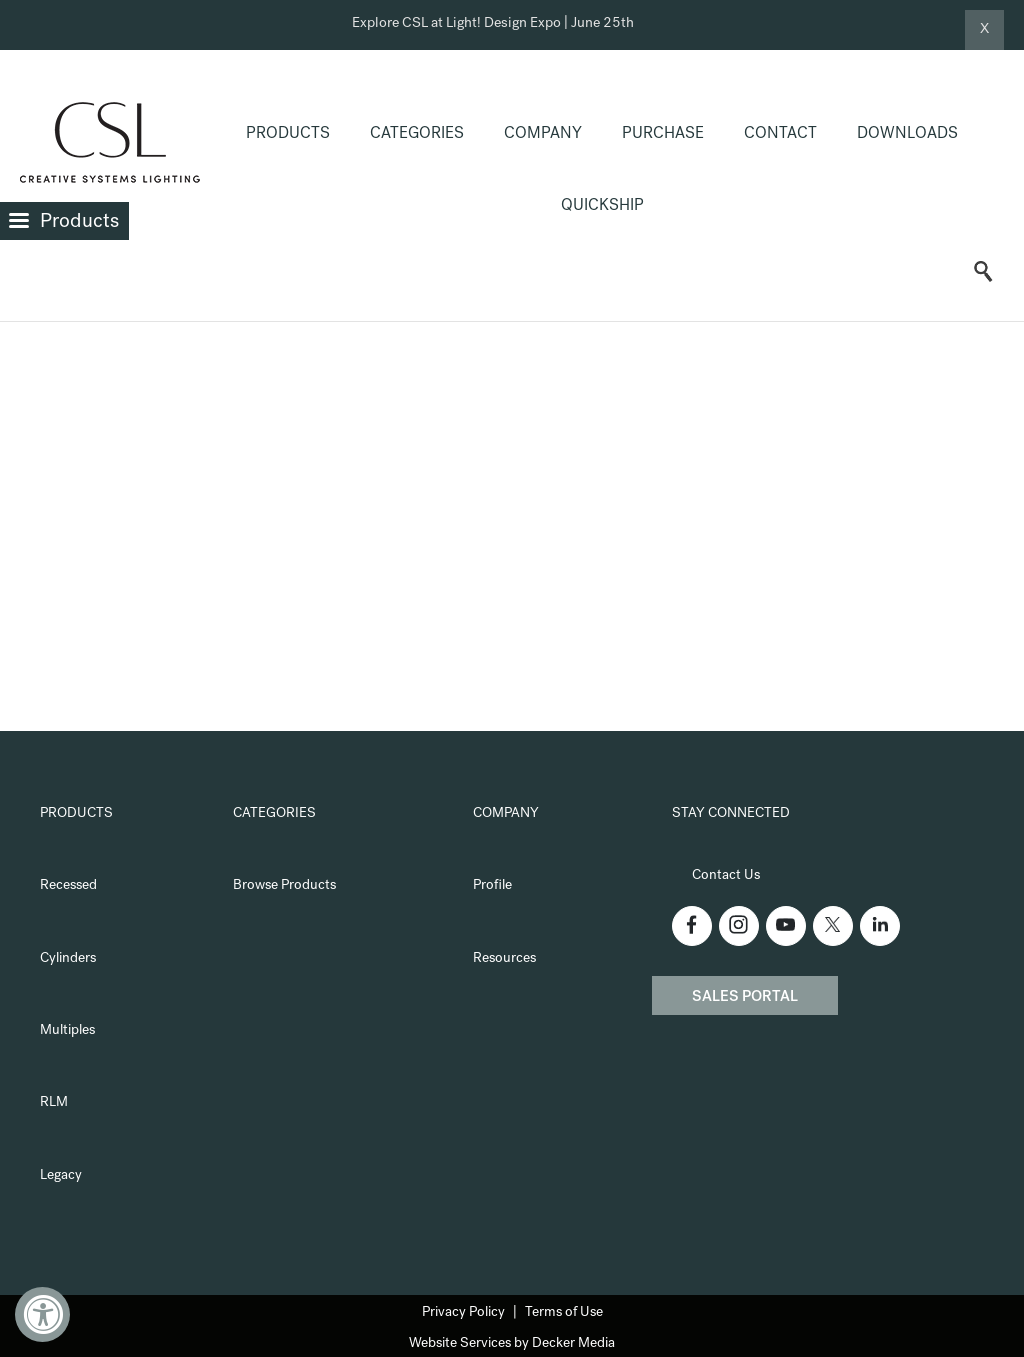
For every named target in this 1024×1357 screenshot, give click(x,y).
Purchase (663, 135)
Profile (492, 886)
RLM (54, 1103)
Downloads (907, 135)
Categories (417, 135)
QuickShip (602, 207)
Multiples (67, 1031)
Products (288, 135)
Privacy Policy (463, 1313)
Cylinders (68, 959)
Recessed (68, 886)
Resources (504, 959)
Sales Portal (745, 998)
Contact (780, 135)
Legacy (61, 1176)
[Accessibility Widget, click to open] (42, 1314)
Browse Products (284, 886)
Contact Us (726, 876)
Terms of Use (564, 1313)
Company (543, 135)
